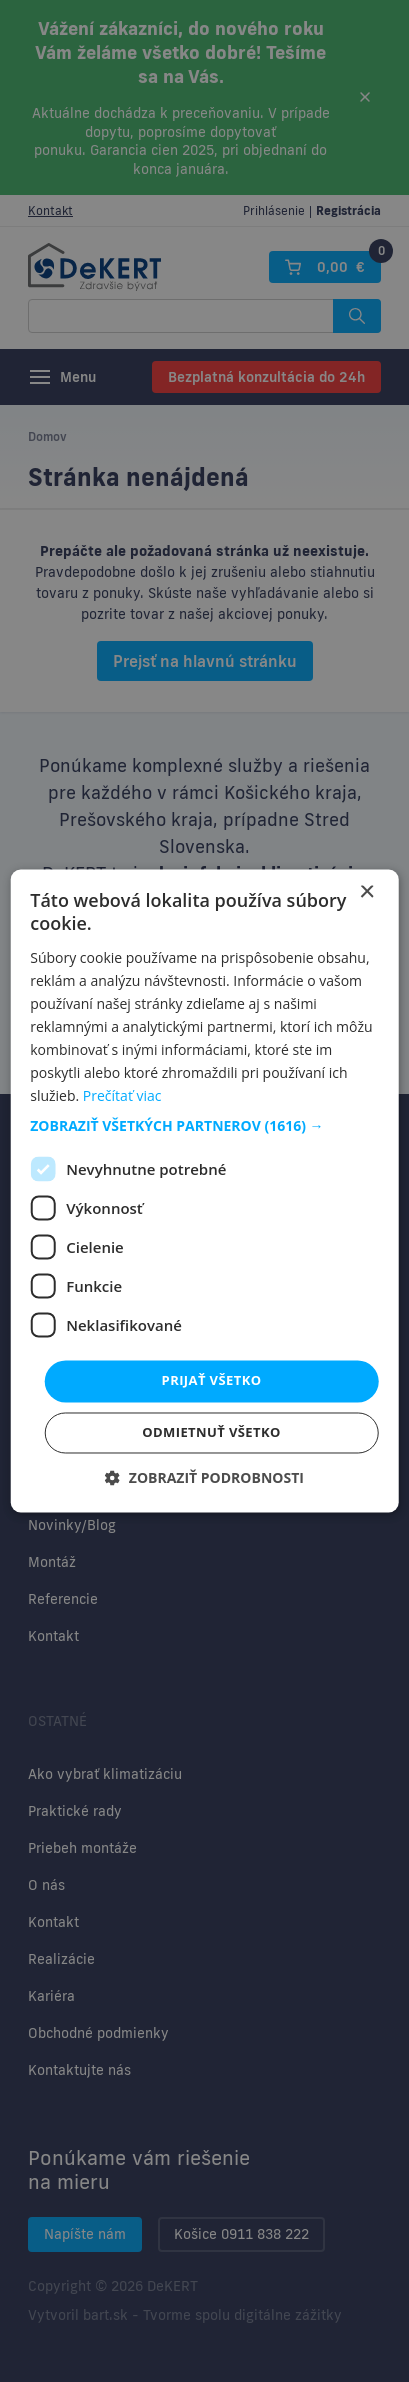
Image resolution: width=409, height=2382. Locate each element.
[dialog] (204, 1191)
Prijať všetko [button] (212, 1381)
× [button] (366, 892)
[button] (204, 1127)
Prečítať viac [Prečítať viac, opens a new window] (122, 1096)
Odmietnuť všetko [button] (211, 1433)
